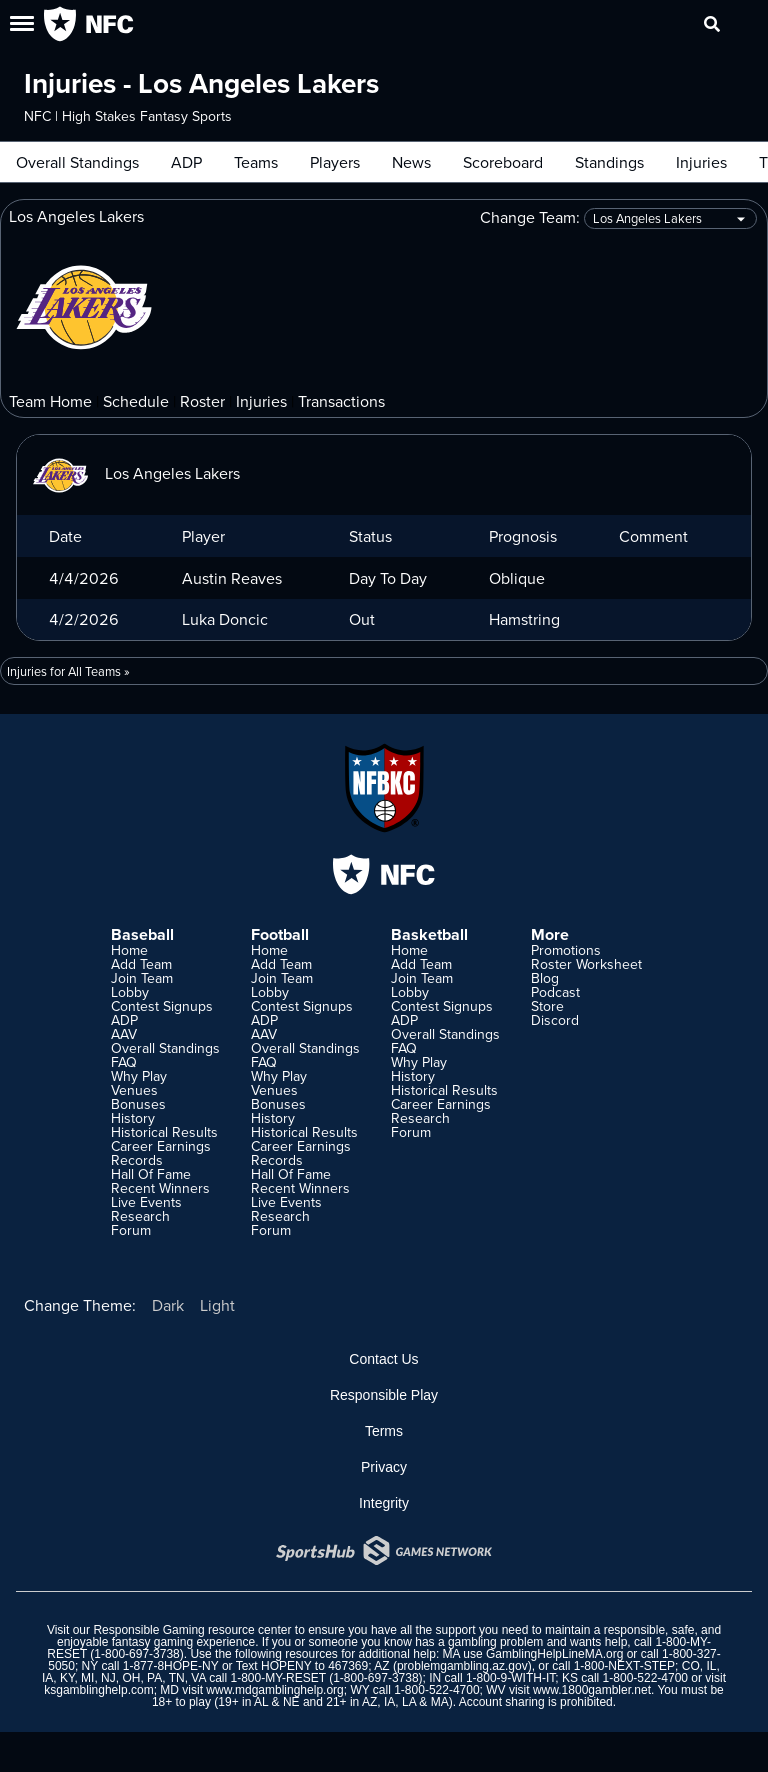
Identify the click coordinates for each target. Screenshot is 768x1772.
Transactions (341, 401)
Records (137, 1160)
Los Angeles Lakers (136, 473)
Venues (134, 1090)
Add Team (141, 964)
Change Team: (618, 218)
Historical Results (164, 1132)
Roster (202, 401)
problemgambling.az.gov (462, 1666)
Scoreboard (503, 162)
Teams (256, 162)
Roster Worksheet (586, 964)
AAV (124, 1034)
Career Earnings (161, 1146)
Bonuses (138, 1104)
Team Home (50, 401)
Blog (545, 978)
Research (140, 1216)
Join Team (142, 978)
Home (129, 950)
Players (335, 162)
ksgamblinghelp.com (98, 1690)
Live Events (146, 1202)
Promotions (566, 950)
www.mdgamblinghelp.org (274, 1690)
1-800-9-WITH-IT (510, 1678)
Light (217, 1305)
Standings (609, 162)
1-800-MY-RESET (277, 1678)
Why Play (139, 1076)
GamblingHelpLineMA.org (554, 1654)
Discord (555, 1020)
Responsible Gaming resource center (192, 1630)
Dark (168, 1305)
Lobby (130, 992)
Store (547, 1006)
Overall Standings (77, 162)
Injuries (701, 162)
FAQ (124, 1062)
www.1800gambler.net (592, 1690)
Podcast (555, 992)
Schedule (136, 401)
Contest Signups (162, 1006)
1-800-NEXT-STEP (624, 1666)
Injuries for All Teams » (68, 671)
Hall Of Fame (151, 1174)
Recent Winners (160, 1188)
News (411, 162)
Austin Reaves (232, 578)
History (133, 1118)
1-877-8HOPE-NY (171, 1666)
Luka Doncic (225, 619)
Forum (131, 1230)
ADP (186, 162)
